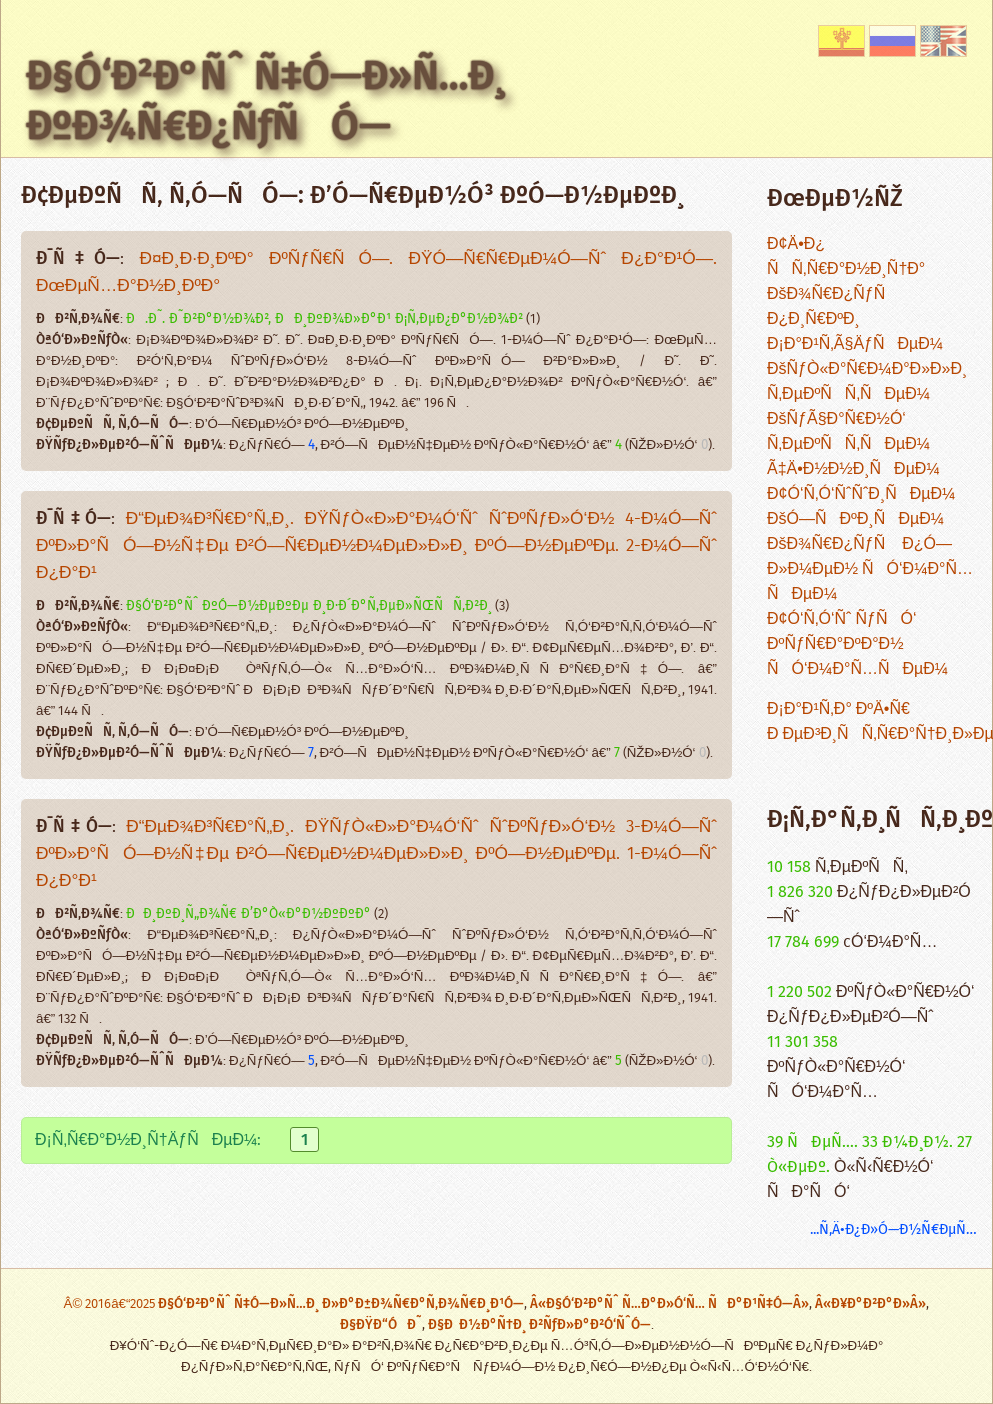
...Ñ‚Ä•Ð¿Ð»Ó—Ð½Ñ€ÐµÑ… (893, 1229)
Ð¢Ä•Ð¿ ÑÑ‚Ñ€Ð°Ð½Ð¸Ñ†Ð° (846, 257)
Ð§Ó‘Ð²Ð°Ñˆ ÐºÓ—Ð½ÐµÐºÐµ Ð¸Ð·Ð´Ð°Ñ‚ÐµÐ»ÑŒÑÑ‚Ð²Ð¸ (309, 606)
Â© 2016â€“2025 (111, 1304)
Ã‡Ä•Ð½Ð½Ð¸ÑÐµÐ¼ (853, 469)
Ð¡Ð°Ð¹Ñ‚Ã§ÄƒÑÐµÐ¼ (855, 344)
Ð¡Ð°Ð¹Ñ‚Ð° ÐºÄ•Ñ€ (838, 709)
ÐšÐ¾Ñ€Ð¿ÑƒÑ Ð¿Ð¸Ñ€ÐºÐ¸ (832, 307)
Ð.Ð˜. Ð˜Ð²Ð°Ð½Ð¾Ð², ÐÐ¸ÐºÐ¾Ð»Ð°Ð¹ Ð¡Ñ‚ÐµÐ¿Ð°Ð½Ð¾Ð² (324, 319)
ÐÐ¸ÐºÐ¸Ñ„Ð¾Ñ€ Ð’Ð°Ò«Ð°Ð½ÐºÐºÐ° (248, 914)
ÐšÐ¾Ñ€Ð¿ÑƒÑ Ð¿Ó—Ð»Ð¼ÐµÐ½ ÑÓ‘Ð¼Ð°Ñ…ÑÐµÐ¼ (870, 569)
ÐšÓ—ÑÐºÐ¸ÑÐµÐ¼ (855, 519)
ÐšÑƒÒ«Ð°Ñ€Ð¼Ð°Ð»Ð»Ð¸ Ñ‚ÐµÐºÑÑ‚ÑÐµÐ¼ (867, 382)
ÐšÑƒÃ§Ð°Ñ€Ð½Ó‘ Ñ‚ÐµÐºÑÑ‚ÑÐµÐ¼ (848, 432)
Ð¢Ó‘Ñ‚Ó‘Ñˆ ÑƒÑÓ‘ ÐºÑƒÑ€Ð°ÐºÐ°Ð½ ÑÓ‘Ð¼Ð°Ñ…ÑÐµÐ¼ (857, 644)
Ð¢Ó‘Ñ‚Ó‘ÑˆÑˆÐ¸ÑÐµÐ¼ (861, 494)
